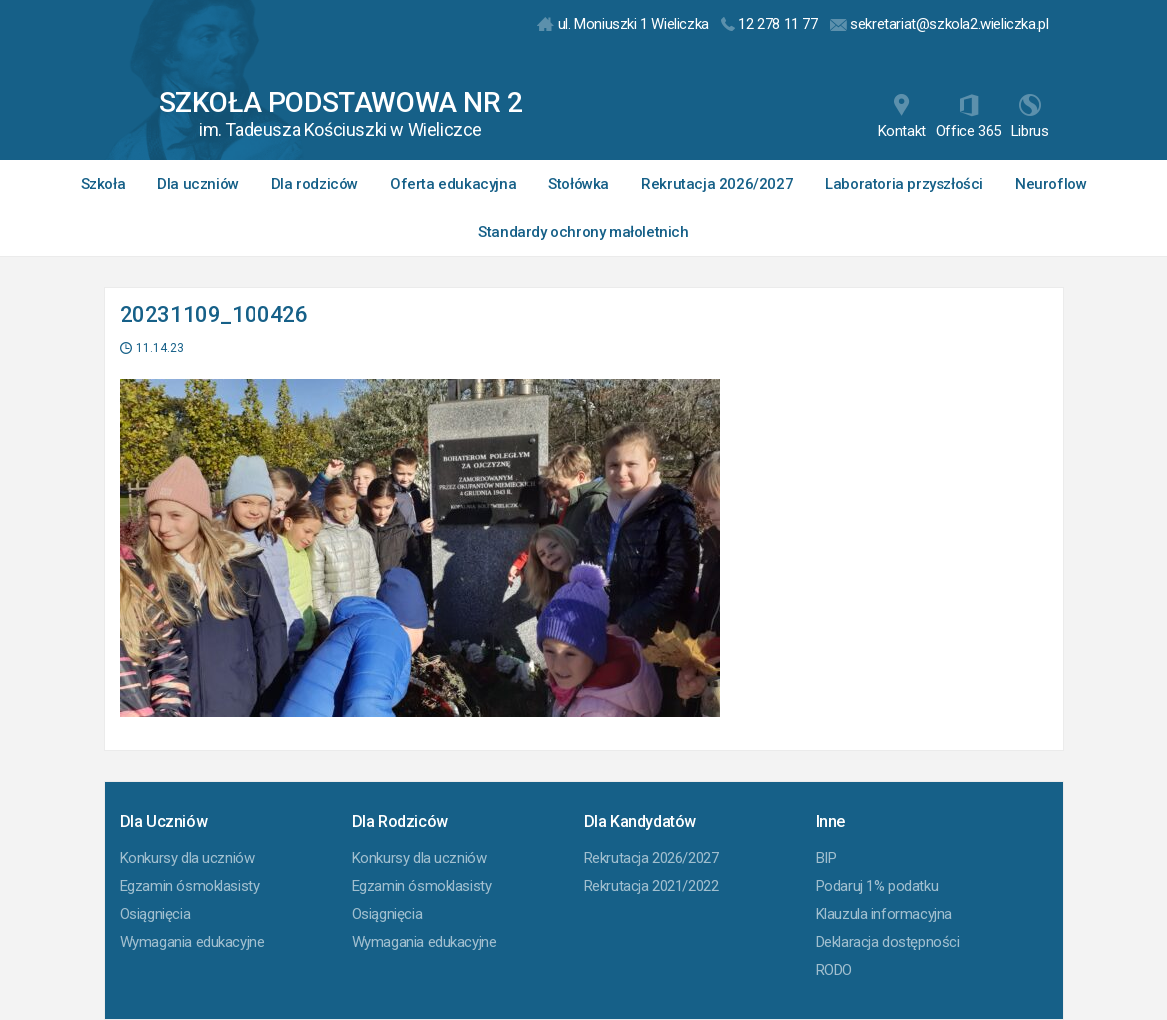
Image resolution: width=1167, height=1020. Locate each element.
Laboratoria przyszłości (904, 184)
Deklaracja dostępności (888, 942)
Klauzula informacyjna (884, 914)
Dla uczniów (198, 184)
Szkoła (103, 184)
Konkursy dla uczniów (187, 858)
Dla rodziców (314, 184)
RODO (834, 970)
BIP (826, 858)
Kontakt (902, 117)
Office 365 (968, 117)
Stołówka (578, 184)
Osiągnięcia (155, 914)
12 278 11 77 (769, 24)
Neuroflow (1050, 184)
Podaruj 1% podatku (877, 886)
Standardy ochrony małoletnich (583, 232)
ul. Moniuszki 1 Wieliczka (623, 24)
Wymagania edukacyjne (192, 942)
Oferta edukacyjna (453, 184)
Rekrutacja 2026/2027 (717, 184)
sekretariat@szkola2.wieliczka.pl (939, 24)
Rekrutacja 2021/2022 (651, 886)
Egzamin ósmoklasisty (190, 886)
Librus (1030, 117)
